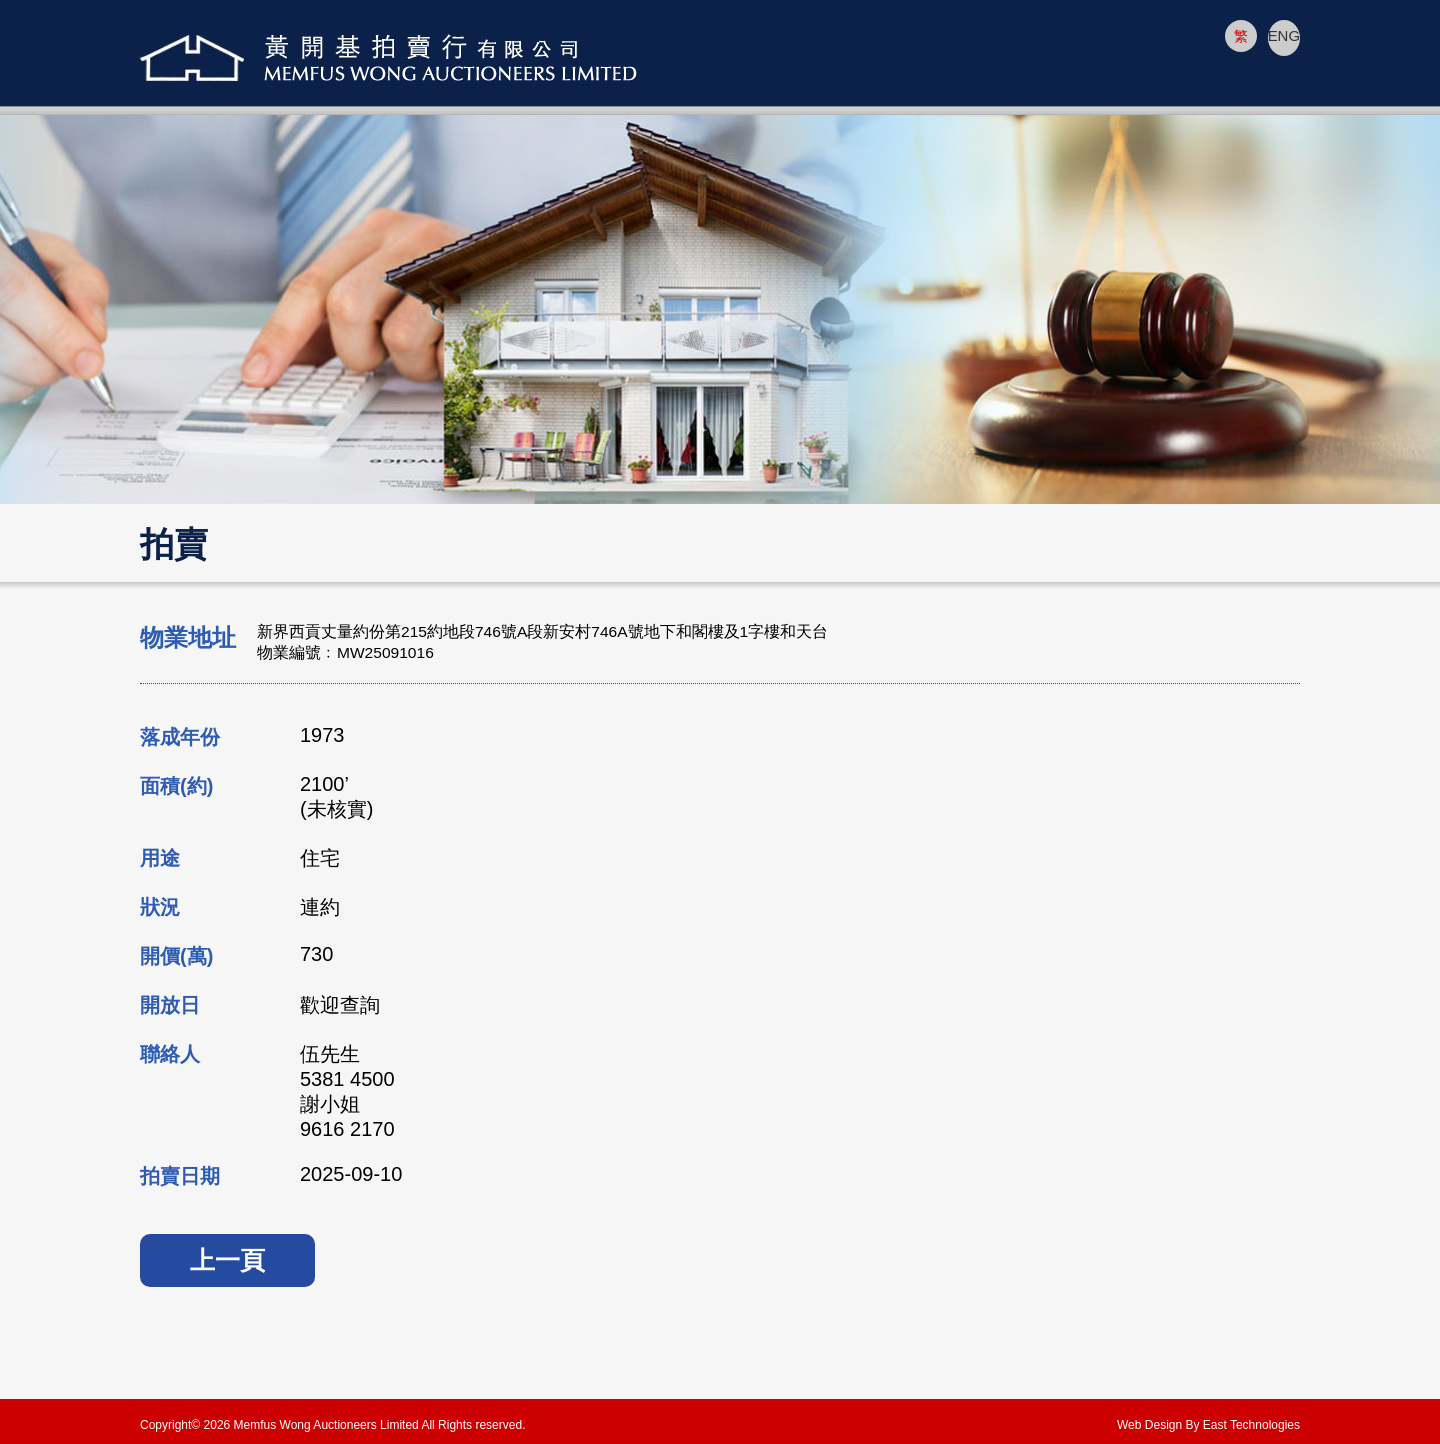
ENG (1284, 36)
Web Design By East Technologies (1208, 1425)
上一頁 (227, 1260)
